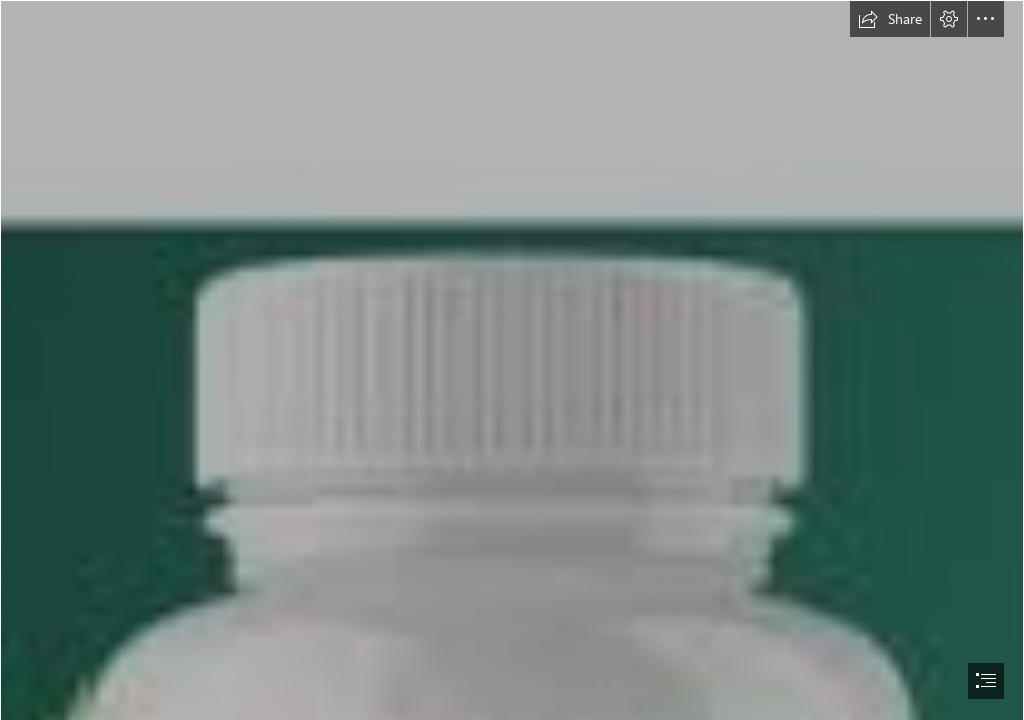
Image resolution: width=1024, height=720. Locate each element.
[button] (890, 19)
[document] (512, 360)
